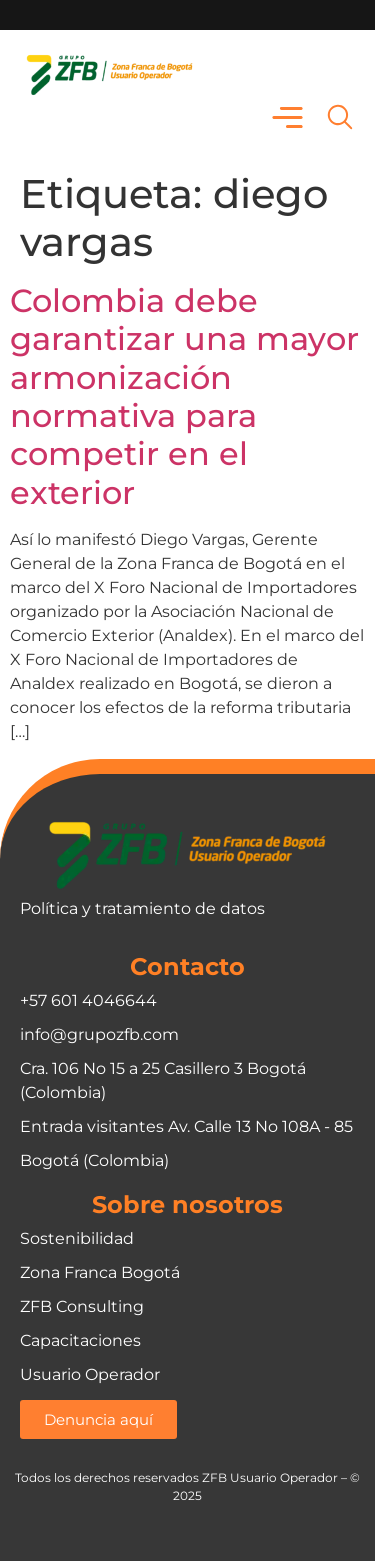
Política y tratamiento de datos (142, 908)
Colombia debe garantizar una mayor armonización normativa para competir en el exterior (184, 396)
